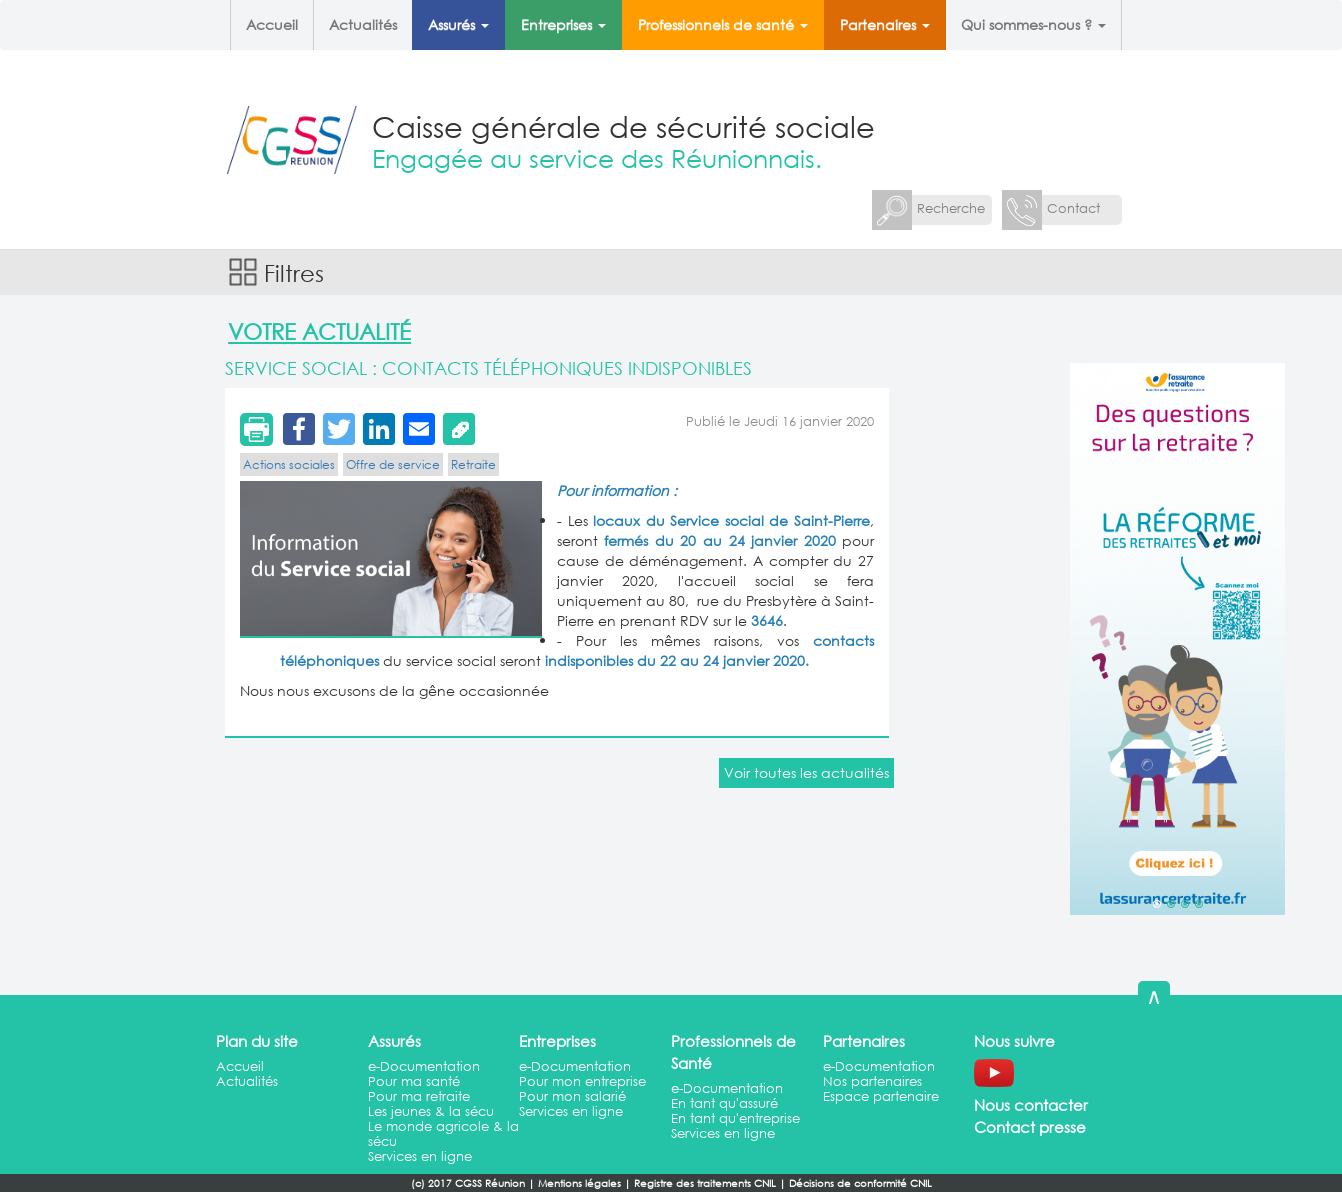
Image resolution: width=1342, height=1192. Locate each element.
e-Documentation (424, 1066)
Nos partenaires (872, 1081)
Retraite (473, 464)
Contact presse (1030, 1127)
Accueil (272, 24)
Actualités (363, 24)
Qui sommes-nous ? (1033, 24)
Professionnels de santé (723, 24)
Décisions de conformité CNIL (860, 1183)
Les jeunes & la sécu (431, 1111)
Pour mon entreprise (582, 1081)
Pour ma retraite (419, 1096)
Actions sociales (289, 464)
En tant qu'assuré (724, 1103)
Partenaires (885, 24)
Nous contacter (1031, 1105)
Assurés (458, 24)
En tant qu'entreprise (735, 1118)
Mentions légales (579, 1183)
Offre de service (393, 464)
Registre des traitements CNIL (705, 1183)
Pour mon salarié (572, 1096)
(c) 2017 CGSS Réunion (468, 1183)
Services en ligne (420, 1156)
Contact (1073, 208)
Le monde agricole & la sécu (443, 1134)
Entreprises (563, 24)
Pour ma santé (414, 1081)
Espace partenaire (881, 1096)
